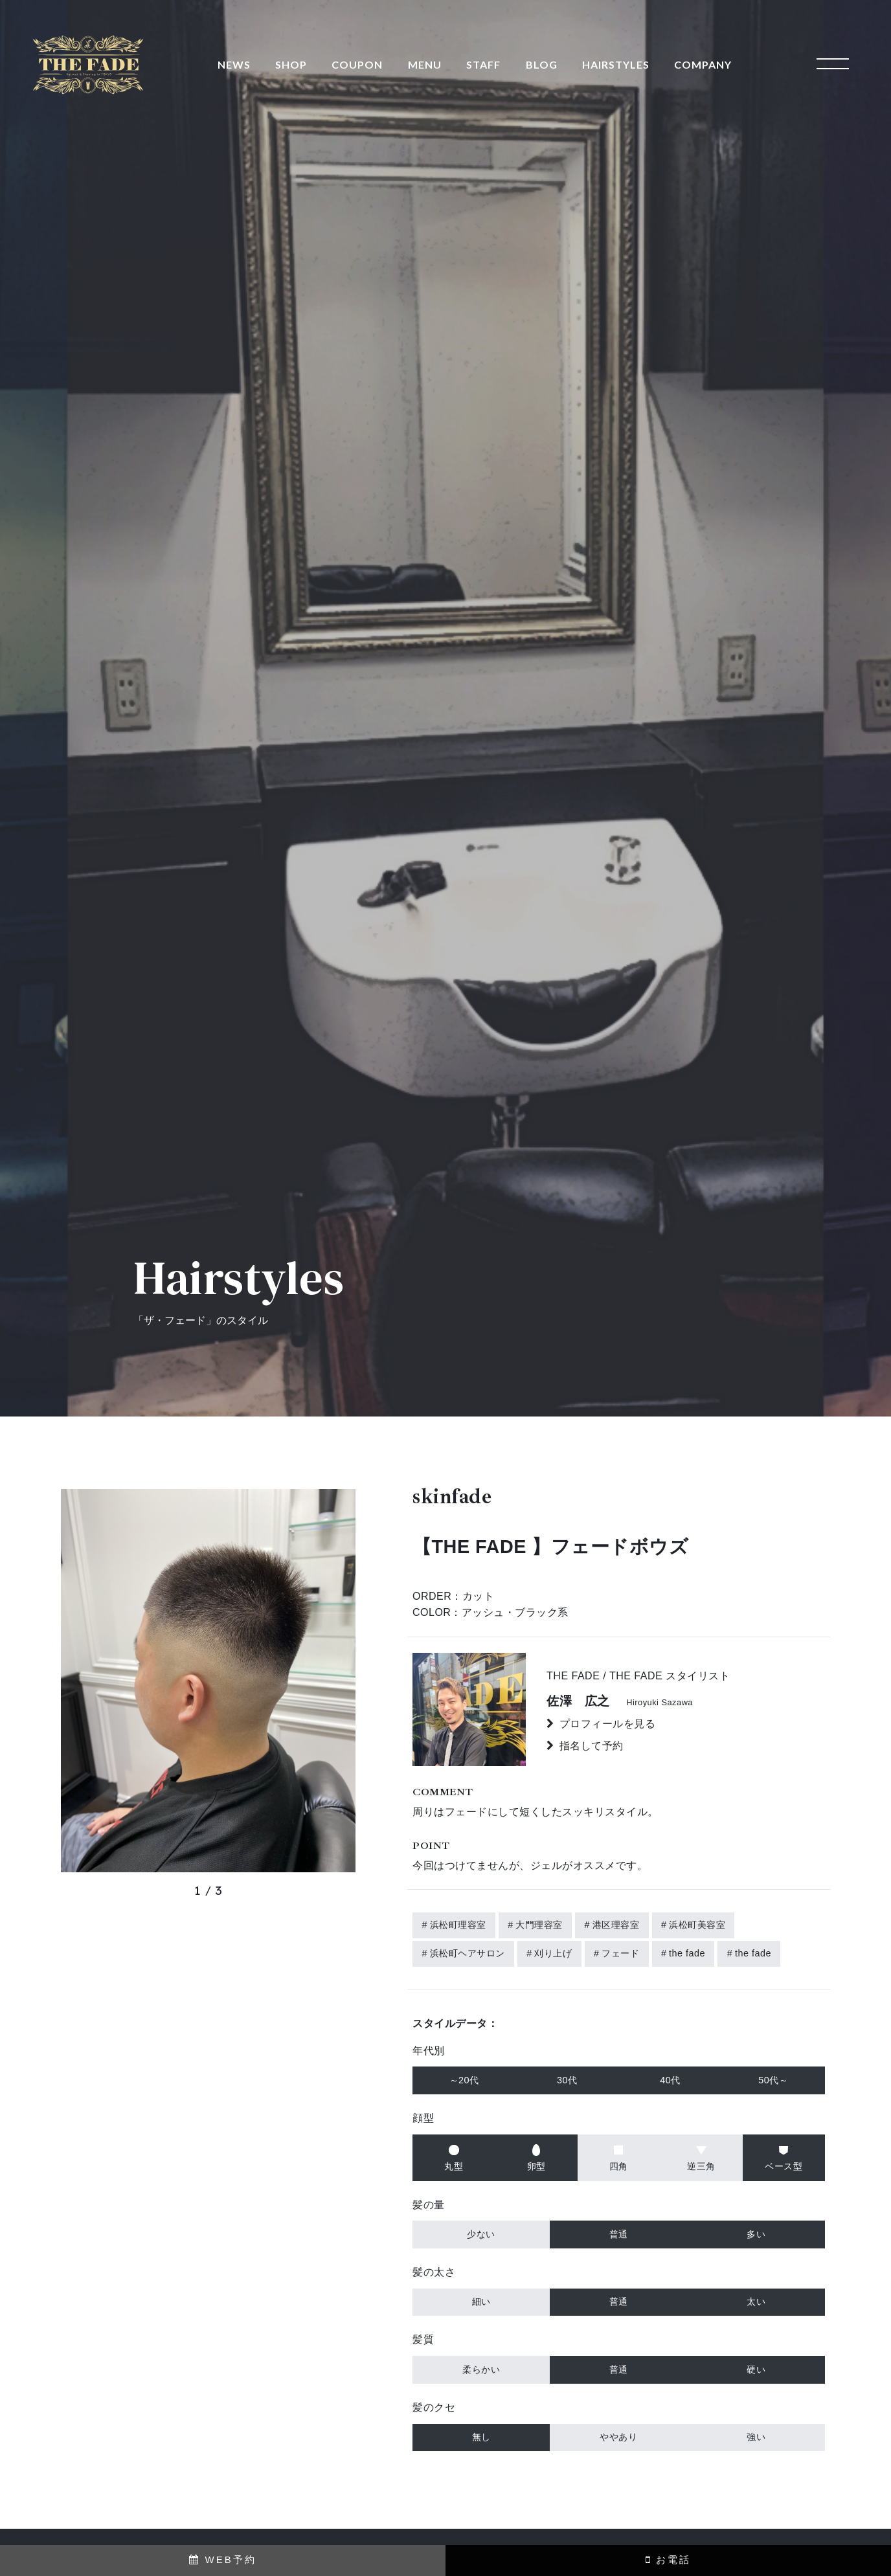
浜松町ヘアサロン (467, 1953)
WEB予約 (222, 2559)
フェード (620, 1953)
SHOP (291, 64)
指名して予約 (591, 1745)
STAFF (483, 64)
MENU (425, 64)
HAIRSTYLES (615, 64)
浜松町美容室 (697, 1925)
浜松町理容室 (458, 1925)
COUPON (357, 64)
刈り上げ (553, 1953)
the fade (687, 1953)
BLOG (542, 64)
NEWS (234, 64)
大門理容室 (539, 1925)
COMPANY (703, 64)
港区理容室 (616, 1925)
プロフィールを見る (607, 1723)
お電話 (668, 2559)
